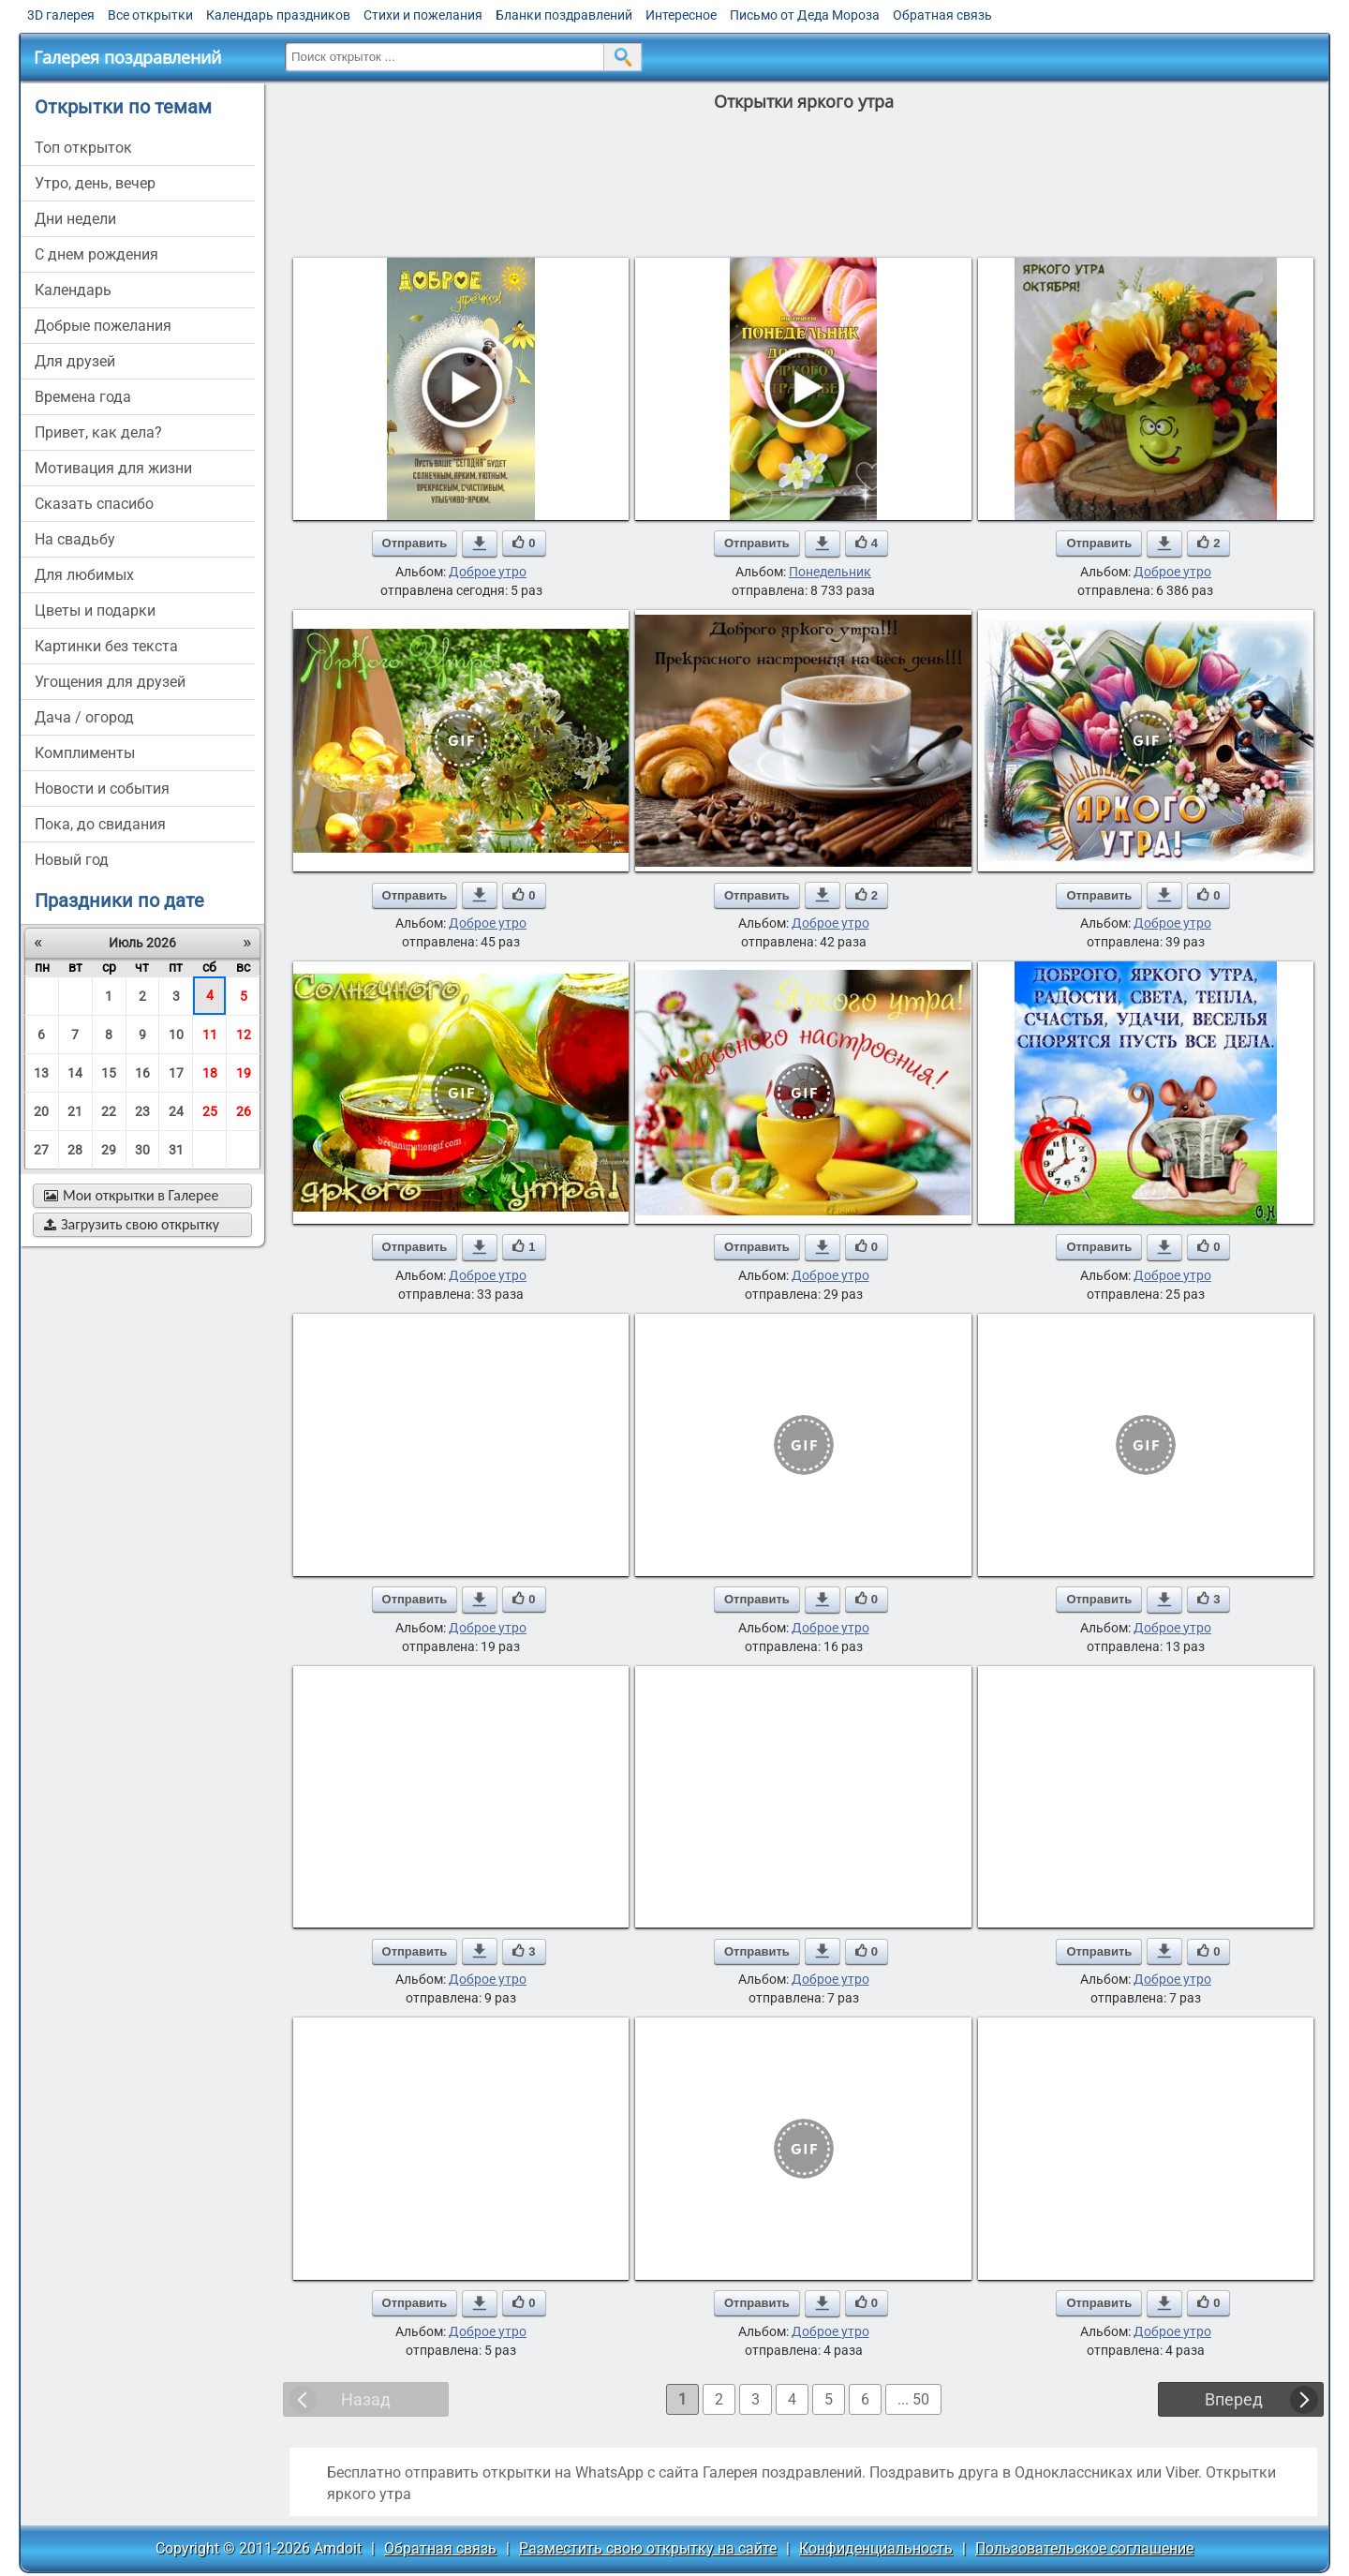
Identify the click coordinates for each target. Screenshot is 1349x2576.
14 (74, 1072)
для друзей (75, 361)
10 (176, 1034)
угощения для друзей (110, 682)
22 (108, 1111)
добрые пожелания (103, 326)
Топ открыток (83, 147)
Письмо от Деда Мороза (805, 14)
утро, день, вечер (95, 183)
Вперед (1234, 2399)
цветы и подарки (95, 610)
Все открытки (150, 14)
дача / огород (84, 717)
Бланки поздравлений (564, 14)
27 (41, 1149)
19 (243, 1072)
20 (41, 1111)
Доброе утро (487, 571)
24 (176, 1111)
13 (41, 1072)
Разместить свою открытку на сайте (648, 2548)
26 (243, 1111)
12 (243, 1034)
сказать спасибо (94, 504)
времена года (83, 397)
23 (142, 1111)
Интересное (681, 14)
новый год (72, 860)
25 (209, 1111)
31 (176, 1149)
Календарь (73, 290)
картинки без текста (106, 646)
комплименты (85, 753)
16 (142, 1072)
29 (108, 1149)
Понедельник (830, 571)
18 (209, 1072)
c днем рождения (96, 254)
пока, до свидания (100, 824)
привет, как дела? (98, 432)
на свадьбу (75, 539)
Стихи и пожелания (422, 14)
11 (209, 1034)
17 (176, 1072)
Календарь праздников (278, 14)
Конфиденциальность (876, 2548)
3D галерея (61, 14)
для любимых (84, 575)
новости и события (102, 788)
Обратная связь (942, 14)
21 (74, 1111)
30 (142, 1149)
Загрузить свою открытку (131, 1224)
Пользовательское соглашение (1084, 2548)
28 (74, 1149)
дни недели (75, 219)
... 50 (913, 2399)
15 (108, 1072)
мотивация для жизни (113, 468)
